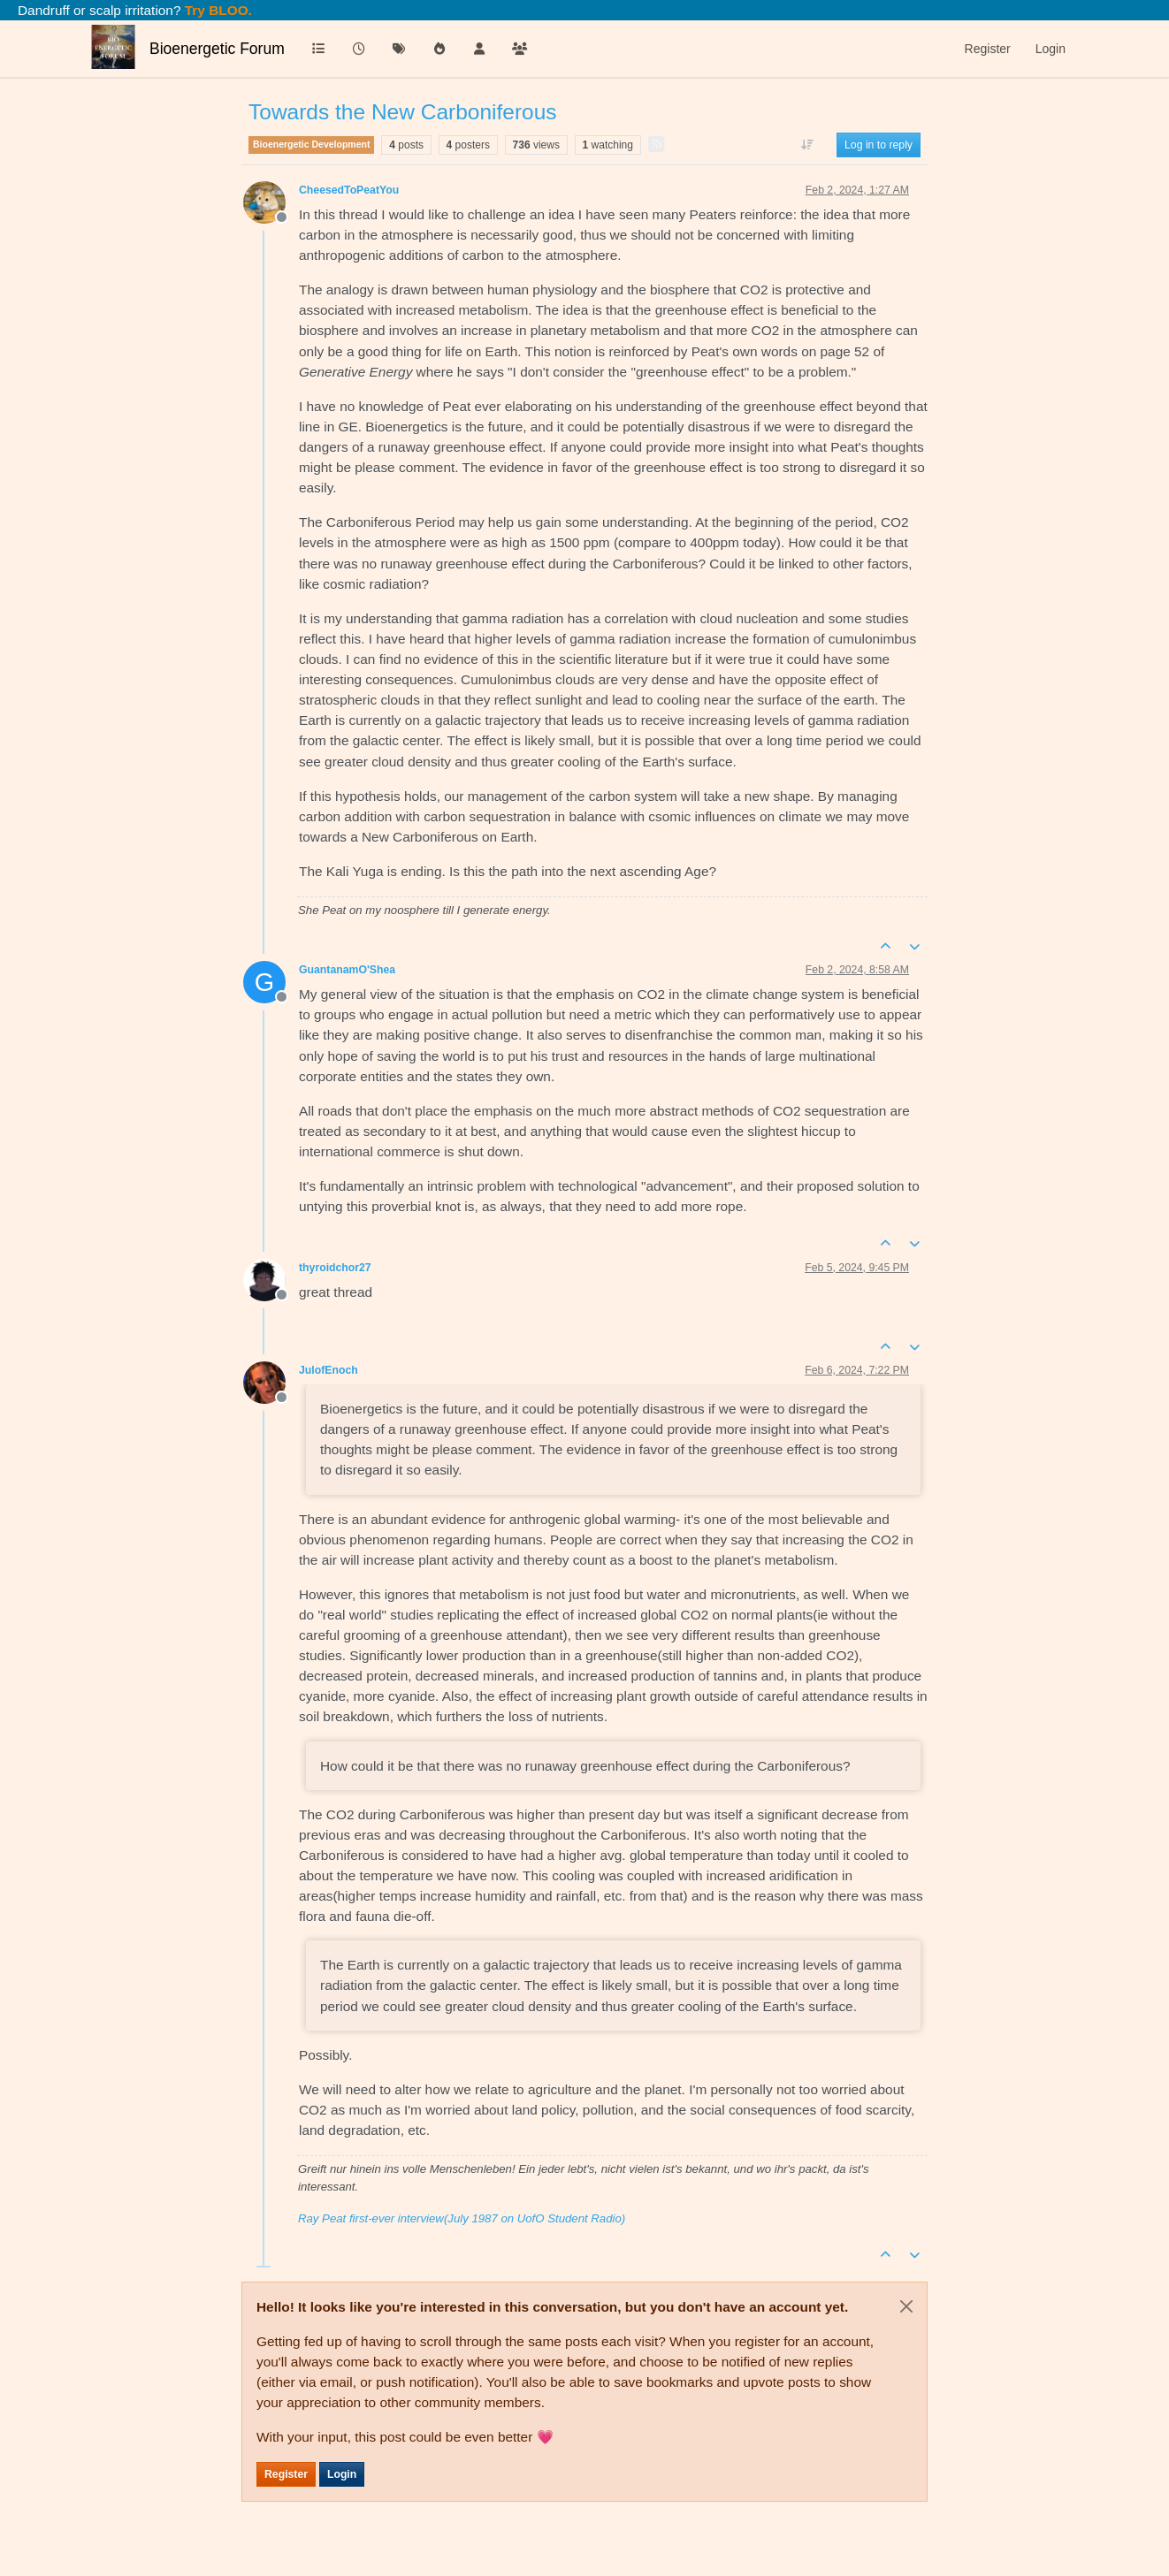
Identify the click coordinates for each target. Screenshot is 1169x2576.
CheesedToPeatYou (349, 190)
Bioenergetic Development (311, 144)
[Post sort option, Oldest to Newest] (807, 145)
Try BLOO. (216, 10)
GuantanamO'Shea (347, 970)
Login (341, 2474)
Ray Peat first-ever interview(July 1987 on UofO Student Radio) (461, 2218)
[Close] (906, 2306)
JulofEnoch (328, 1370)
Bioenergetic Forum (217, 48)
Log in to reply (878, 145)
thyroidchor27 (335, 1267)
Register (286, 2474)
